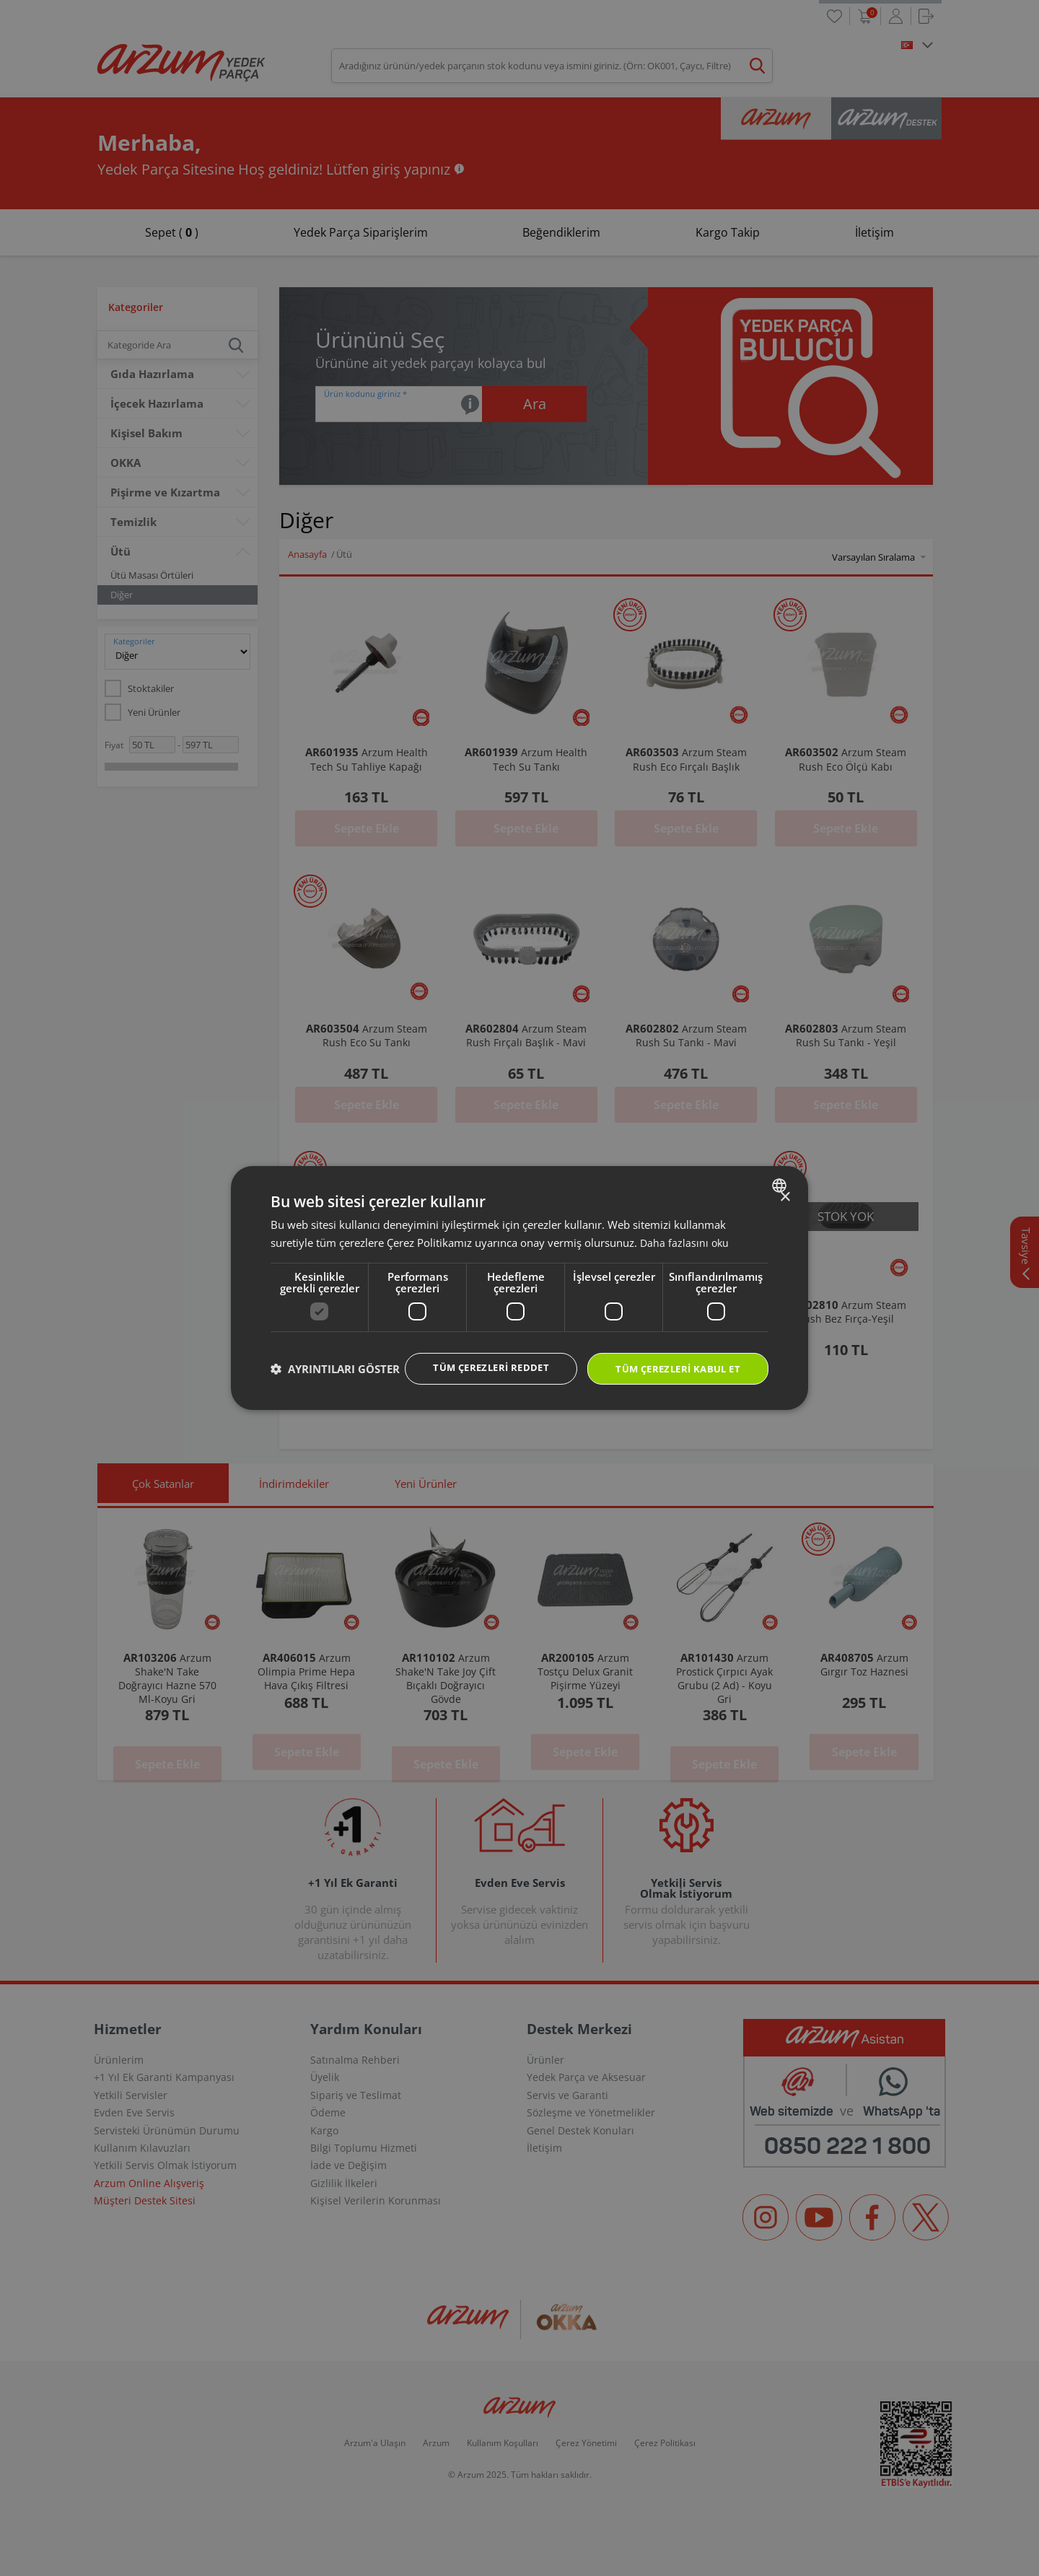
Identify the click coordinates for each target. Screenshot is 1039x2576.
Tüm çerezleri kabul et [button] (672, 1355)
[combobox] (781, 1171)
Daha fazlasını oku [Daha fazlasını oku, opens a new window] (685, 1228)
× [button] (784, 1183)
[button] (335, 1395)
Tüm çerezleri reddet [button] (475, 1354)
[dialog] (519, 1288)
